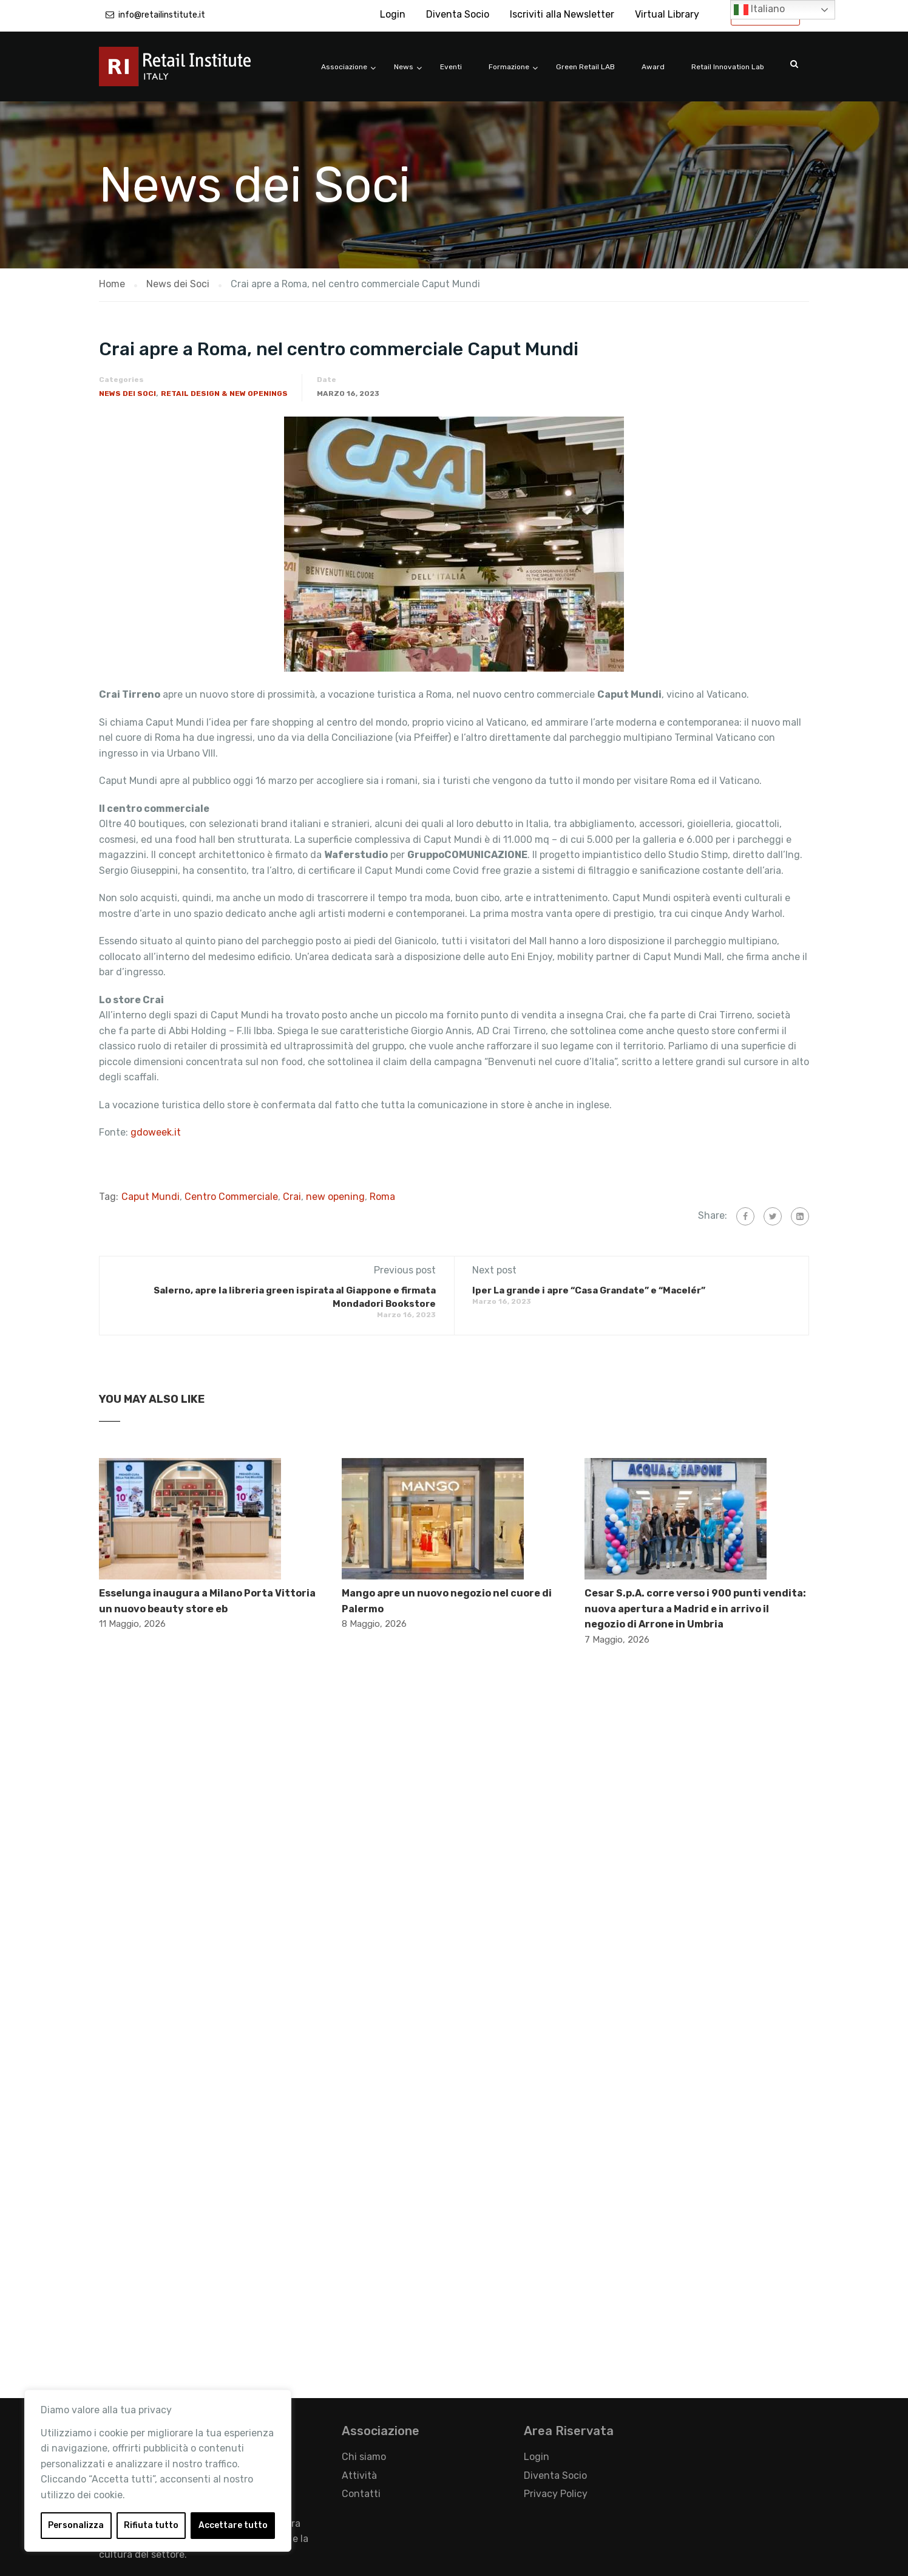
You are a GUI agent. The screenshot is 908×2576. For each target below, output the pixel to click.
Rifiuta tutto (151, 2525)
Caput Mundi (150, 1196)
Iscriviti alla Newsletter (562, 14)
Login (392, 14)
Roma (382, 1196)
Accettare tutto (233, 2525)
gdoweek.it (155, 1132)
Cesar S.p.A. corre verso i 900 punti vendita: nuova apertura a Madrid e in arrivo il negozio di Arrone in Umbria (695, 1608)
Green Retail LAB (585, 67)
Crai (292, 1196)
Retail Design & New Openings (224, 393)
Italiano (759, 9)
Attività (359, 2475)
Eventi (451, 67)
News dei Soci (127, 393)
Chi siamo (364, 2456)
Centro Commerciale (231, 1196)
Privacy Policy (556, 2493)
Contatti (361, 2493)
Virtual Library (667, 14)
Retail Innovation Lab (727, 67)
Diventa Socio (457, 14)
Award (653, 67)
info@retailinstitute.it (161, 15)
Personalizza (76, 2525)
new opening (335, 1196)
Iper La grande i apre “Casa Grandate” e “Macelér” (588, 1290)
